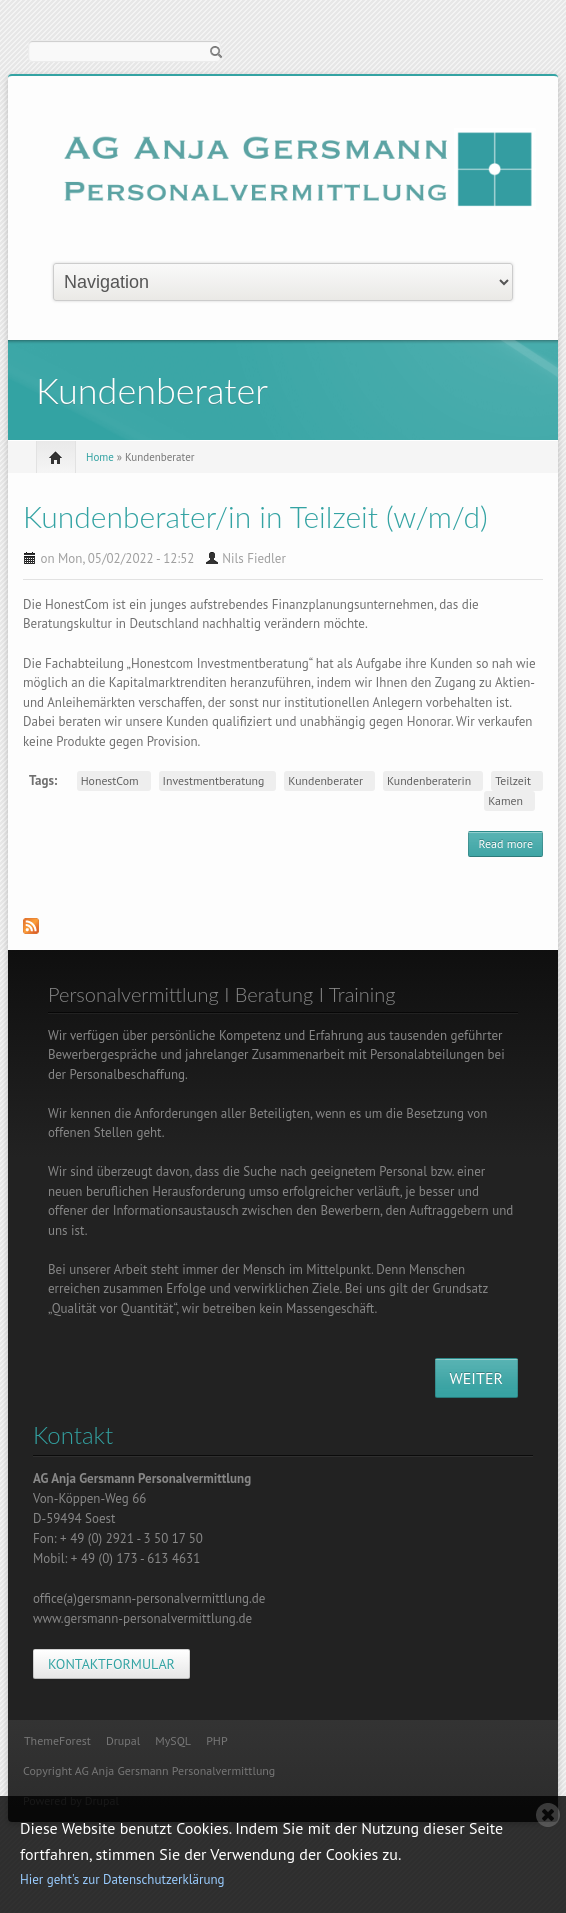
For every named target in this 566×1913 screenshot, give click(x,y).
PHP (216, 1740)
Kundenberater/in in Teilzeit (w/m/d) (255, 516)
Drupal (123, 1740)
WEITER (476, 1378)
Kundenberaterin (429, 780)
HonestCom (110, 780)
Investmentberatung (214, 780)
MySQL (173, 1740)
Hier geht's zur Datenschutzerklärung (122, 1879)
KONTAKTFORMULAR (111, 1664)
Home (100, 457)
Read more (510, 846)
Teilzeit (513, 780)
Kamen (505, 800)
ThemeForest (57, 1740)
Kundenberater (325, 780)
